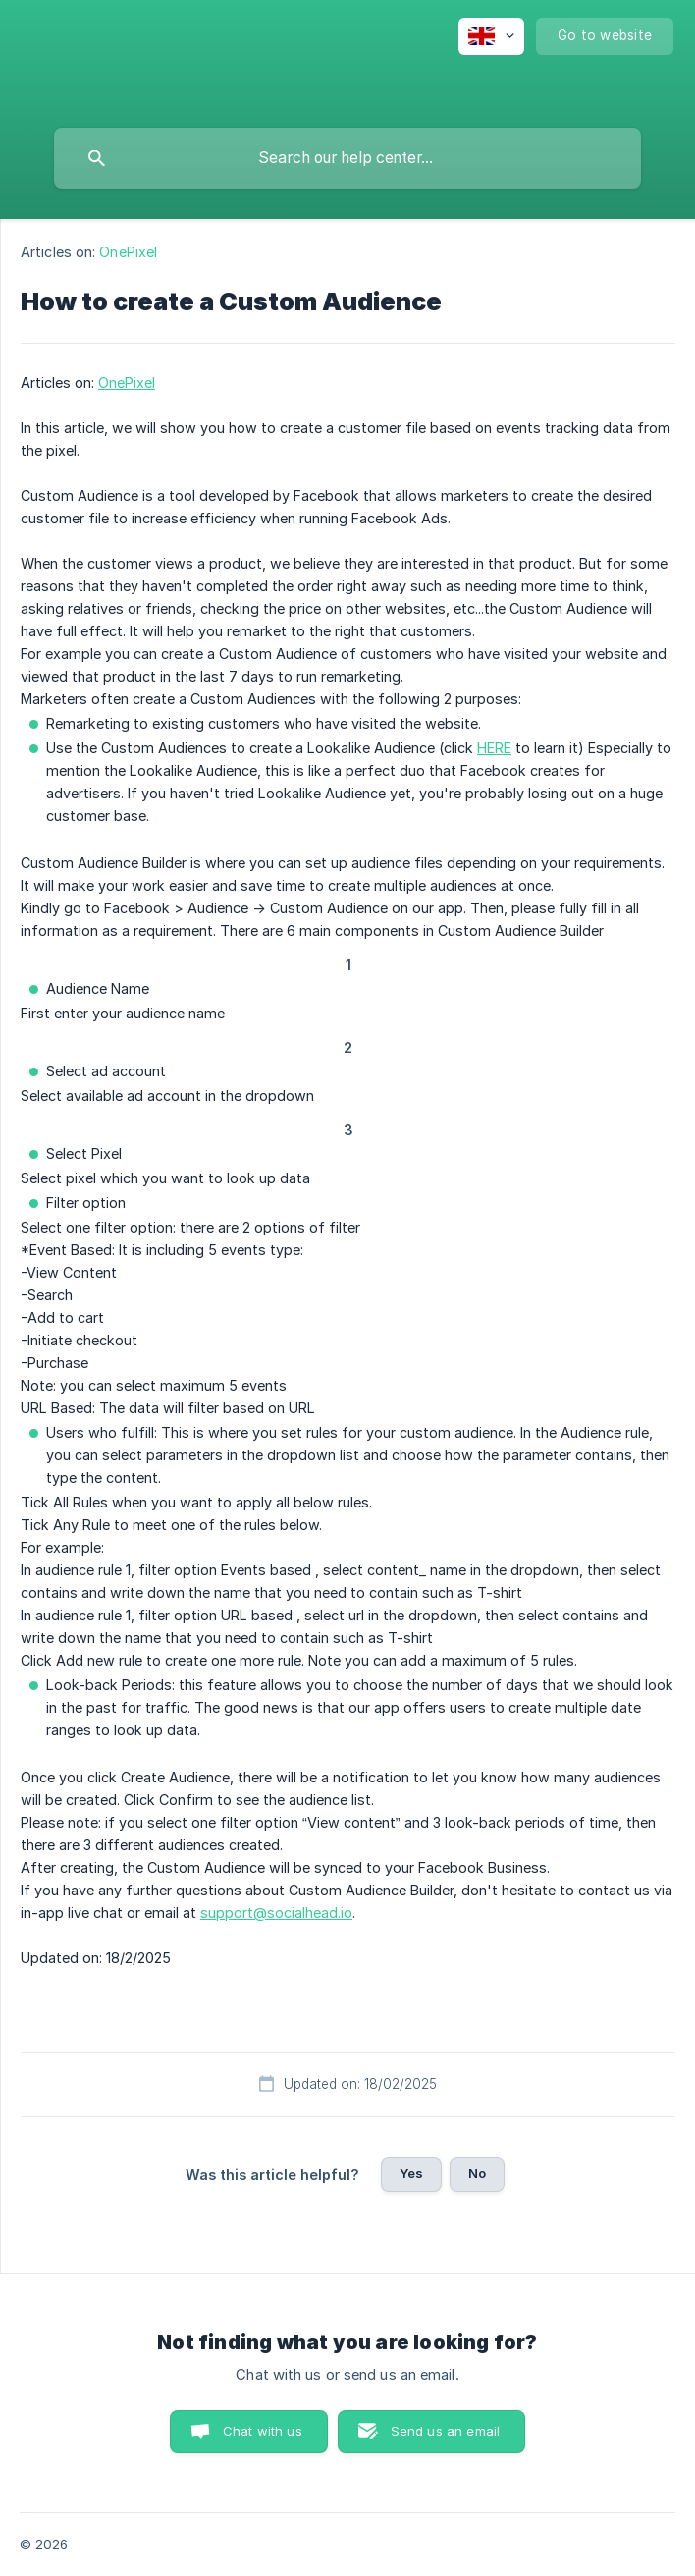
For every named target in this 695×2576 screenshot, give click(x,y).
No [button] (477, 2173)
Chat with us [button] (262, 2431)
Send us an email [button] (445, 2431)
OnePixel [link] (128, 252)
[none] (491, 36)
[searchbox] (347, 158)
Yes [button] (411, 2173)
